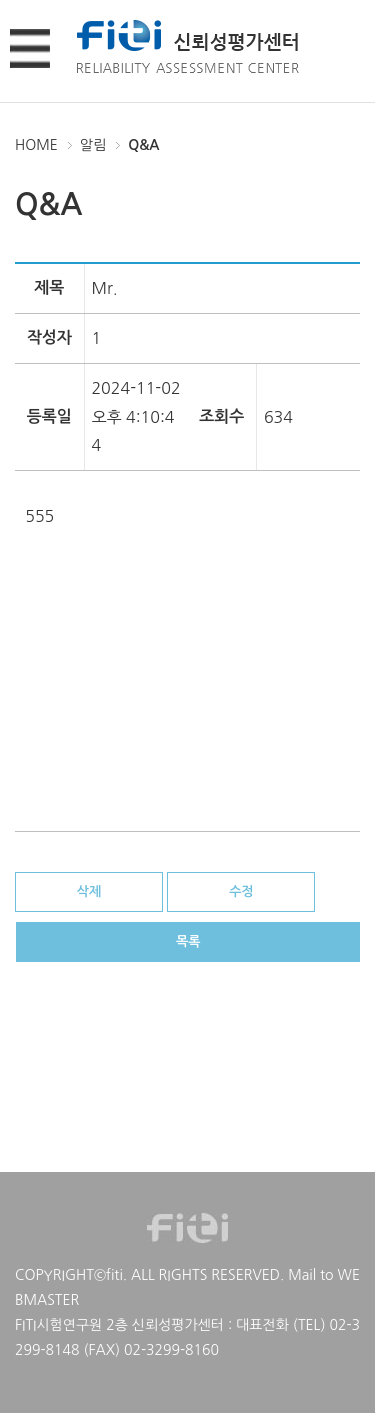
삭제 (89, 891)
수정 (241, 891)
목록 (188, 941)
